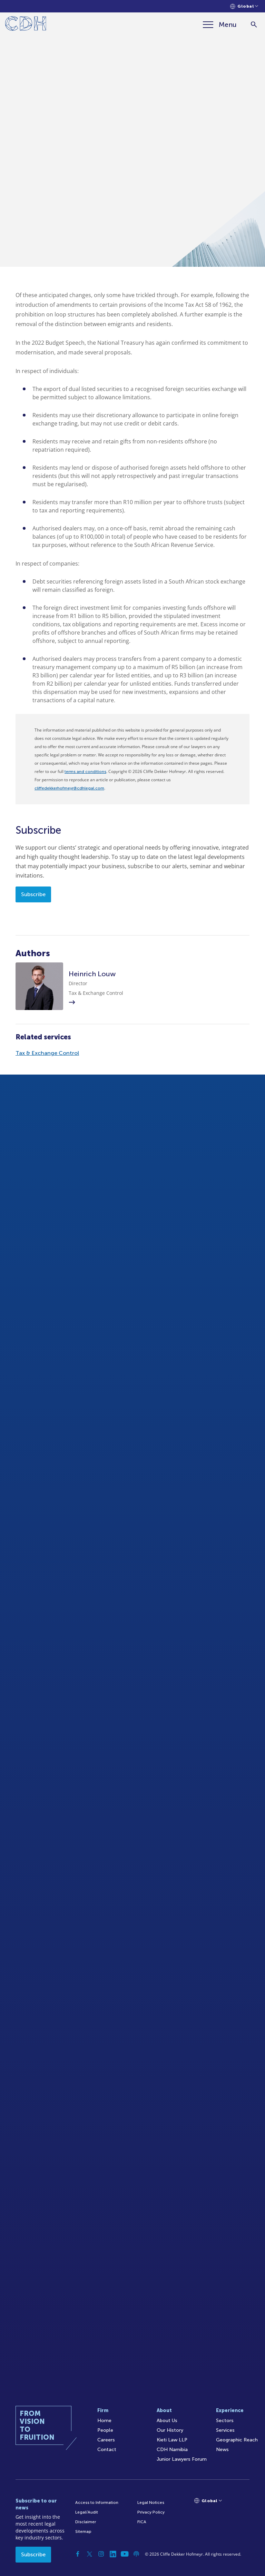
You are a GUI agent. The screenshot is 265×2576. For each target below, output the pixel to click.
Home (104, 2420)
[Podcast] (136, 2553)
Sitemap (83, 2531)
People (105, 2430)
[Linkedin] (112, 2553)
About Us (167, 2420)
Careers (106, 2440)
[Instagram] (101, 2553)
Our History (170, 2430)
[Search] (254, 25)
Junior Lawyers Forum (182, 2459)
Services (225, 2430)
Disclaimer (85, 2521)
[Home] (25, 24)
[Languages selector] (244, 6)
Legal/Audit (86, 2512)
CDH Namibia (172, 2449)
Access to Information (96, 2502)
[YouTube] (124, 2553)
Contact (106, 2449)
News (222, 2449)
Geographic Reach (237, 2440)
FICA (141, 2521)
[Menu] (220, 24)
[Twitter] (89, 2553)
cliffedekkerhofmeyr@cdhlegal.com (69, 788)
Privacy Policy (151, 2512)
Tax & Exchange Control (47, 1053)
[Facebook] (77, 2553)
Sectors (225, 2420)
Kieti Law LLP (172, 2440)
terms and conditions (85, 771)
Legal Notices (150, 2502)
